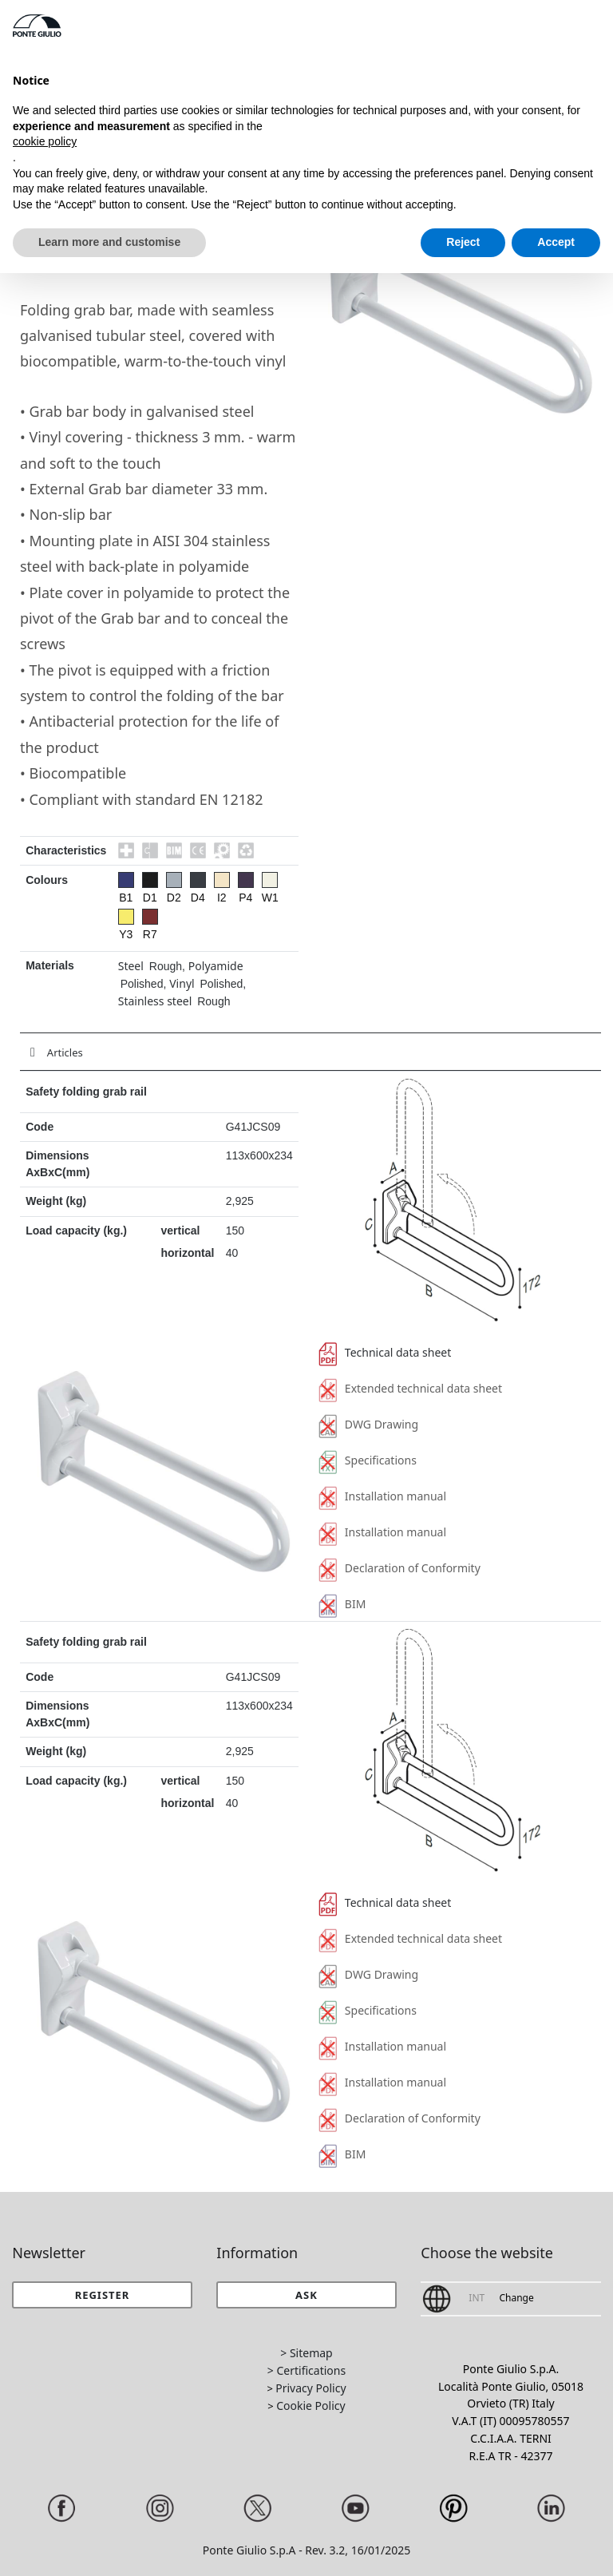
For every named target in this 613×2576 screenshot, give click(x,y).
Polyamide (215, 965)
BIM (342, 1603)
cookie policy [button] (45, 141)
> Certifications (306, 2370)
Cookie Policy (310, 2405)
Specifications (367, 1460)
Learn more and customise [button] (109, 242)
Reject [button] (463, 242)
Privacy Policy (310, 2388)
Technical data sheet (384, 1352)
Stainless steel (155, 1001)
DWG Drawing (368, 1424)
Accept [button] (556, 242)
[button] (306, 2294)
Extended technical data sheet (410, 1388)
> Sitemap (306, 2352)
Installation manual (382, 1496)
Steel (131, 965)
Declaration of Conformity (399, 1567)
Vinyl (181, 983)
